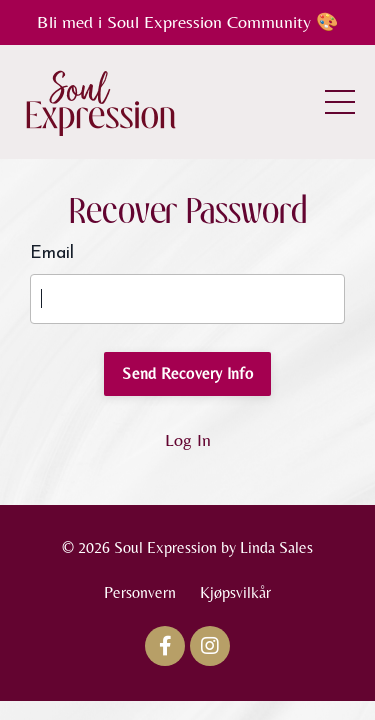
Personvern (140, 592)
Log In (188, 439)
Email (52, 253)
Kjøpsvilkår (235, 592)
